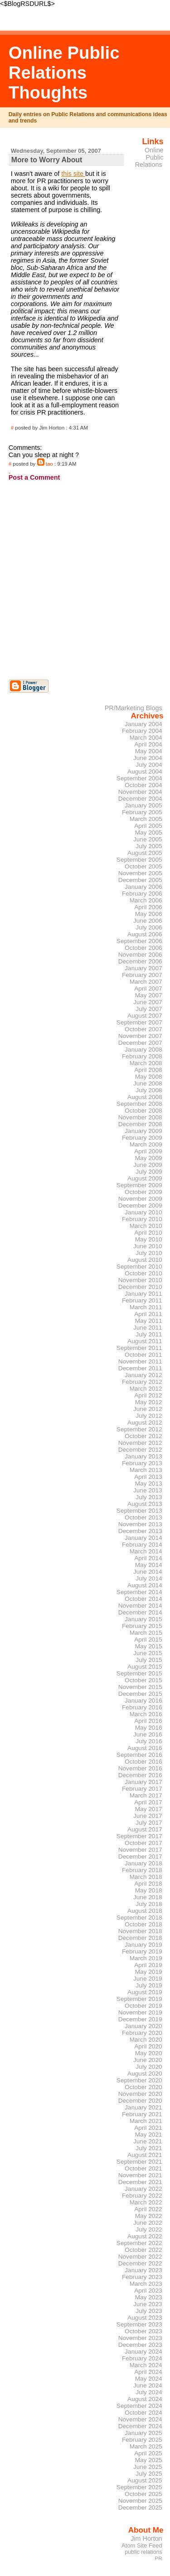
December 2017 (140, 1856)
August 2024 (144, 2399)
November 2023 (140, 2338)
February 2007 (142, 975)
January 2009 (143, 1131)
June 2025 (147, 2466)
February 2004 (142, 730)
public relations (143, 2552)
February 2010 (142, 1219)
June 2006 (147, 920)
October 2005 (143, 866)
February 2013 (142, 1463)
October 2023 (143, 2331)
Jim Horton (146, 2538)
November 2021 (140, 2175)
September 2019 (139, 1999)
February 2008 (142, 1056)
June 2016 (147, 1734)
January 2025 (143, 2433)
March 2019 (146, 1958)
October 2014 (143, 1598)
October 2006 (143, 947)
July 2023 (149, 2310)
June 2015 (147, 1653)
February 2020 (142, 2032)
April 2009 (148, 1151)
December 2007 (140, 1042)
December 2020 (140, 2100)
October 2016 (143, 1761)
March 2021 (146, 2121)
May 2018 (148, 1890)
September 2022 (139, 2243)
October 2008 (143, 1110)
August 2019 (144, 1992)
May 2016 (148, 1727)
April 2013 (148, 1476)
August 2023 (144, 2317)
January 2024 (143, 2351)
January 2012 (143, 1375)
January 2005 (143, 805)
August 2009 (144, 1178)
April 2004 (148, 744)
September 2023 (139, 2324)
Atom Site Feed (141, 2545)
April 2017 (148, 1802)
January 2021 (143, 2107)
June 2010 (147, 1246)
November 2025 (140, 2500)
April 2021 (148, 2127)
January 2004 (143, 724)
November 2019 (140, 2012)
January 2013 (143, 1456)
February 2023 (142, 2277)
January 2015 (143, 1619)
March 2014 (146, 1551)
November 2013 (140, 1524)
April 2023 (148, 2290)
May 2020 (148, 2053)
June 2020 (147, 2060)
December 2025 (140, 2507)
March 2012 (146, 1388)
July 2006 (149, 927)
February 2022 (142, 2195)
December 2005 (140, 880)
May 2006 (148, 914)
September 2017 (139, 1836)
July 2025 (149, 2473)
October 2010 (143, 1273)
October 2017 (143, 1843)
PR (158, 2558)
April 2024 (148, 2371)
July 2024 (149, 2392)
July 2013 (149, 1497)
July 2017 (149, 1822)
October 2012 (143, 1436)
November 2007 (140, 1036)
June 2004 (147, 758)
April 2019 (148, 1965)
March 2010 (146, 1225)
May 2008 (148, 1076)
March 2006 (146, 900)
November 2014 (140, 1605)
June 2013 (147, 1490)
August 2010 (144, 1259)
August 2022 (144, 2236)
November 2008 (140, 1117)
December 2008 (140, 1124)
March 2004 (146, 737)
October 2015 (143, 1680)
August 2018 (144, 1910)
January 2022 (143, 2188)
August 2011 (144, 1341)
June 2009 (147, 1164)
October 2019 (143, 2005)
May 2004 (148, 751)
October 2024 (143, 2412)
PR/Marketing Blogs (133, 708)
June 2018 (147, 1897)
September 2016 (139, 1754)
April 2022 (148, 2209)
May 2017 (148, 1809)
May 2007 (148, 995)
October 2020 (143, 2087)
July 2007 (149, 1008)
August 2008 (144, 1097)
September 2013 (139, 1510)
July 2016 (149, 1741)
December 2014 (140, 1612)
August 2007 (144, 1015)
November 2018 (140, 1931)
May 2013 (148, 1483)
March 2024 (146, 2365)
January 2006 (143, 886)
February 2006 (142, 893)
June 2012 (147, 1409)
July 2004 (149, 764)
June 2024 (147, 2385)
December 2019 (140, 2019)
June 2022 (147, 2222)
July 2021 (149, 2148)
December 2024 (140, 2426)
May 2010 (148, 1239)
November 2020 (140, 2093)
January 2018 (143, 1863)
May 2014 (148, 1565)
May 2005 (148, 832)
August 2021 (144, 2154)
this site (73, 173)
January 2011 (143, 1293)
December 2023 (140, 2344)
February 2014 (142, 1544)
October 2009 (143, 1192)
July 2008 (149, 1090)
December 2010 (140, 1286)
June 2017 (147, 1815)
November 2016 (140, 1768)
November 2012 (140, 1442)
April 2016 (148, 1720)
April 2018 (148, 1883)
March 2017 (146, 1795)
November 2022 (140, 2256)
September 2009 (139, 1185)
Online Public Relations (149, 157)
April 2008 (148, 1069)
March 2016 (146, 1714)
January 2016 (143, 1700)
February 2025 (142, 2439)
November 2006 (140, 954)
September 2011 (139, 1348)
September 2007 (139, 1022)
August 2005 (144, 852)
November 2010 (140, 1280)
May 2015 (148, 1646)
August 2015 (144, 1666)
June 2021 (147, 2141)
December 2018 (140, 1937)
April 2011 (148, 1314)
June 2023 (147, 2304)
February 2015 (142, 1626)
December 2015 (140, 1693)
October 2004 (143, 785)
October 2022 (143, 2249)
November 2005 (140, 873)
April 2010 (148, 1232)
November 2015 (140, 1687)
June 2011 (147, 1327)
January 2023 (143, 2270)
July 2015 (149, 1659)
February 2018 (142, 1870)
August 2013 (144, 1503)
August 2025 (144, 2480)
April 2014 (148, 1558)
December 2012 (140, 1449)
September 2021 (139, 2161)
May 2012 (148, 1402)
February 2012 (142, 1381)
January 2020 (143, 2026)
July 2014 (149, 1578)
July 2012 (149, 1415)
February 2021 (142, 2114)
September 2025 (139, 2487)
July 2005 (149, 846)
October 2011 (143, 1354)
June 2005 (147, 839)
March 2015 (146, 1632)
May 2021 (148, 2134)
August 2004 (144, 771)
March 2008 (146, 1063)
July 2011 (149, 1334)
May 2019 (148, 1971)
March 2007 (146, 981)
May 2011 (148, 1320)
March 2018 (146, 1876)
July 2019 (149, 1985)
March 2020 (146, 2039)
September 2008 (139, 1103)
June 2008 (147, 1083)
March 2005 (146, 819)
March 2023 (146, 2283)
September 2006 (139, 941)
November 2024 (140, 2419)
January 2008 (143, 1049)
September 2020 (139, 2080)
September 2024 (139, 2405)
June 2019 (147, 1978)
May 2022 (148, 2216)
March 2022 (146, 2202)
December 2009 (140, 1205)
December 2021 (140, 2182)
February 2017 (142, 1788)
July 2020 (149, 2066)
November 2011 (140, 1361)
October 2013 (143, 1517)
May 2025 (148, 2460)
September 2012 (139, 1429)
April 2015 (148, 1639)
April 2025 (148, 2453)
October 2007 (143, 1029)
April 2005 (148, 825)
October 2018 (143, 1924)
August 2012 (144, 1422)
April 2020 (148, 2046)
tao (49, 464)
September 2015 (139, 1673)
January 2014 (143, 1537)
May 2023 (148, 2297)
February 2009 (142, 1137)
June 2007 (147, 1002)
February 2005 (142, 812)
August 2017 (144, 1829)
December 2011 (140, 1368)
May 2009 (148, 1158)
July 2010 (149, 1253)
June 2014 (147, 1571)
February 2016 (142, 1707)
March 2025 (146, 2446)
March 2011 (146, 1307)
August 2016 (144, 1748)
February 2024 (142, 2358)
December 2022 (140, 2263)
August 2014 (144, 1585)
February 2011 (142, 1300)
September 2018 (139, 1917)
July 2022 (149, 2229)
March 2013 (146, 1470)
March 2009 (146, 1144)
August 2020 (144, 2073)
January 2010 (143, 1212)
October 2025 (143, 2494)
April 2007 (148, 988)
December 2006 (140, 961)
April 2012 (148, 1395)
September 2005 (139, 859)
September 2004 (139, 778)
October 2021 (143, 2168)
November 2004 (140, 791)
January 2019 (143, 1944)
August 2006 (144, 934)
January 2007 (143, 968)
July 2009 (149, 1171)
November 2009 (140, 1198)
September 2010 (139, 1266)
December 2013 (140, 1531)
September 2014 (139, 1592)
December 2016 (140, 1775)
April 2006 (148, 907)
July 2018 (149, 1904)
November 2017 (140, 1849)
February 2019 (142, 1951)
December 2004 (140, 798)
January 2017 (143, 1782)
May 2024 (148, 2378)
